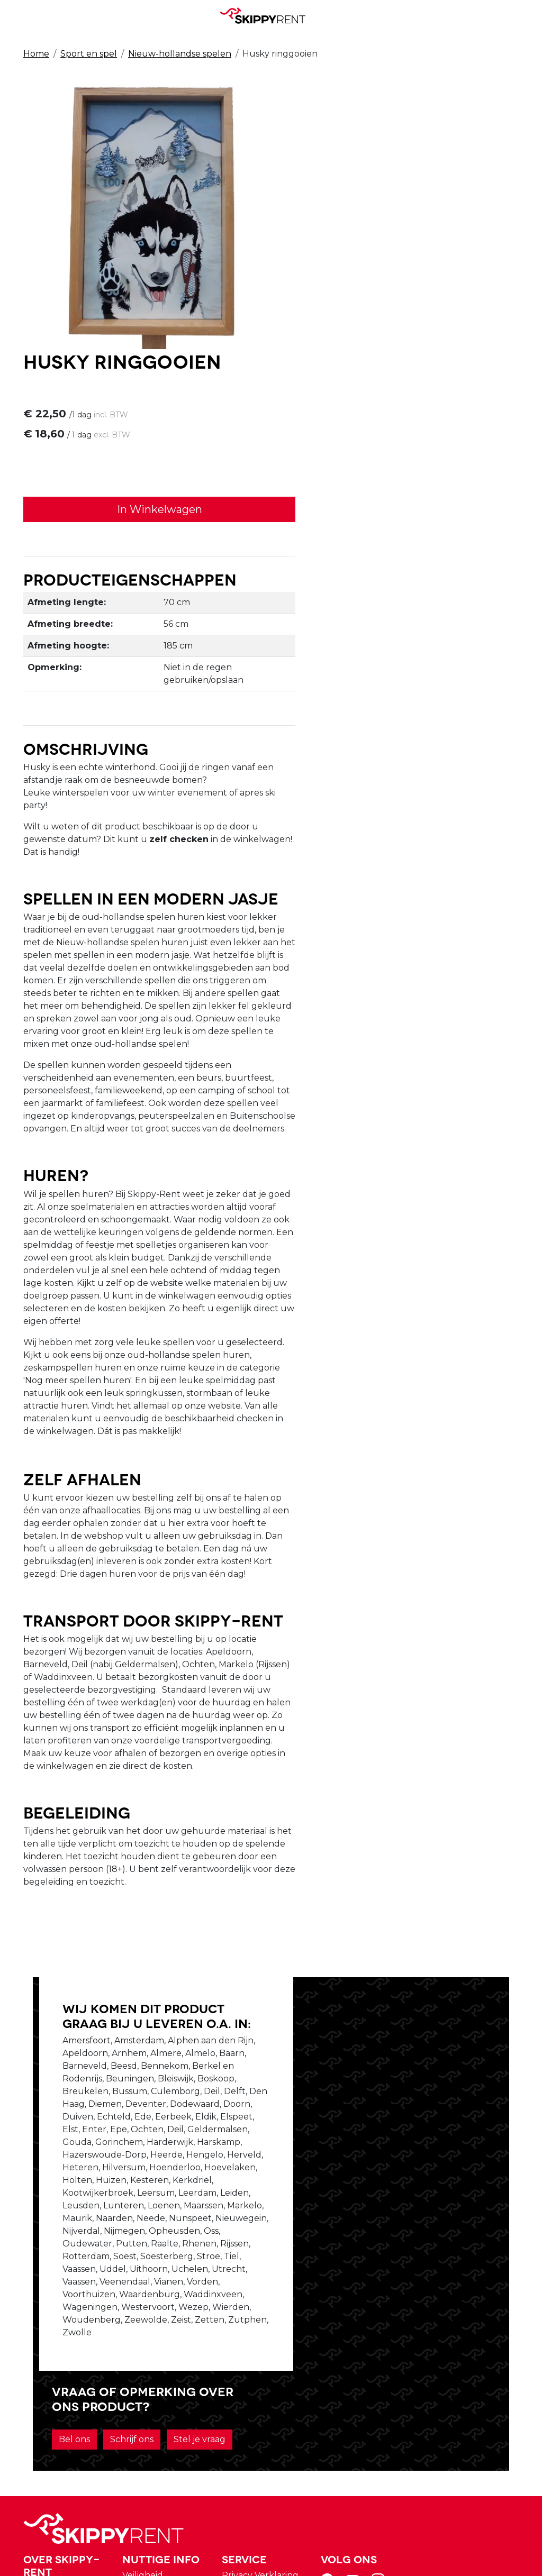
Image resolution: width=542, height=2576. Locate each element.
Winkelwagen (370, 2354)
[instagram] (495, 2349)
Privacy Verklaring (379, 2341)
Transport (266, 2379)
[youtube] (470, 2349)
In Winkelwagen (398, 238)
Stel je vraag (365, 2097)
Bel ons (355, 2068)
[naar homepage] (266, 15)
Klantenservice (372, 2379)
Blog (256, 2354)
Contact (358, 2366)
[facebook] (444, 2349)
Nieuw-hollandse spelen (179, 54)
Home (36, 54)
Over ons (169, 2354)
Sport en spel (88, 54)
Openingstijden (183, 2366)
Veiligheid (266, 2341)
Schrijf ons (412, 2068)
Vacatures (171, 2379)
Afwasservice (273, 2366)
